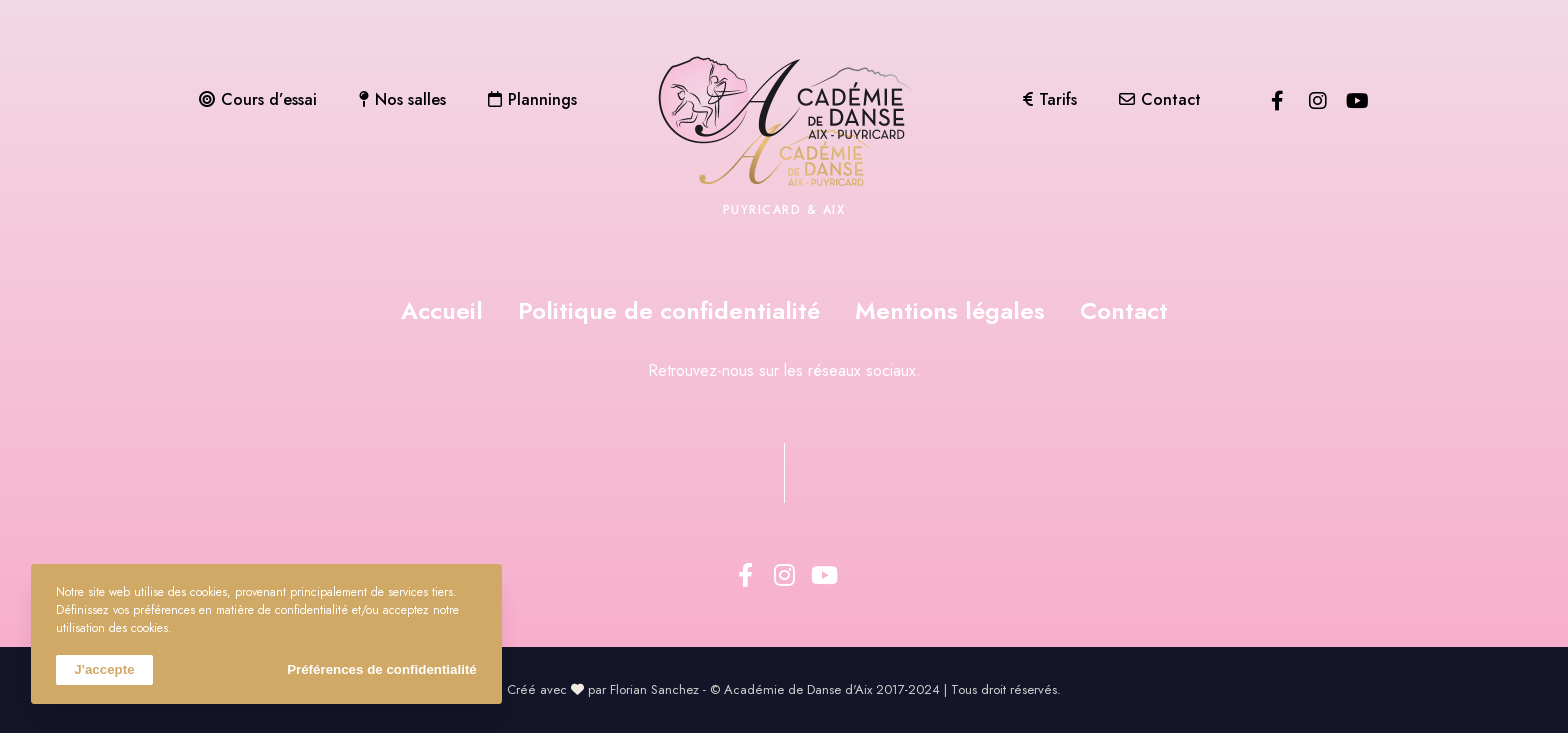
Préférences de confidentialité (382, 669)
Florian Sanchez (654, 689)
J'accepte (104, 669)
